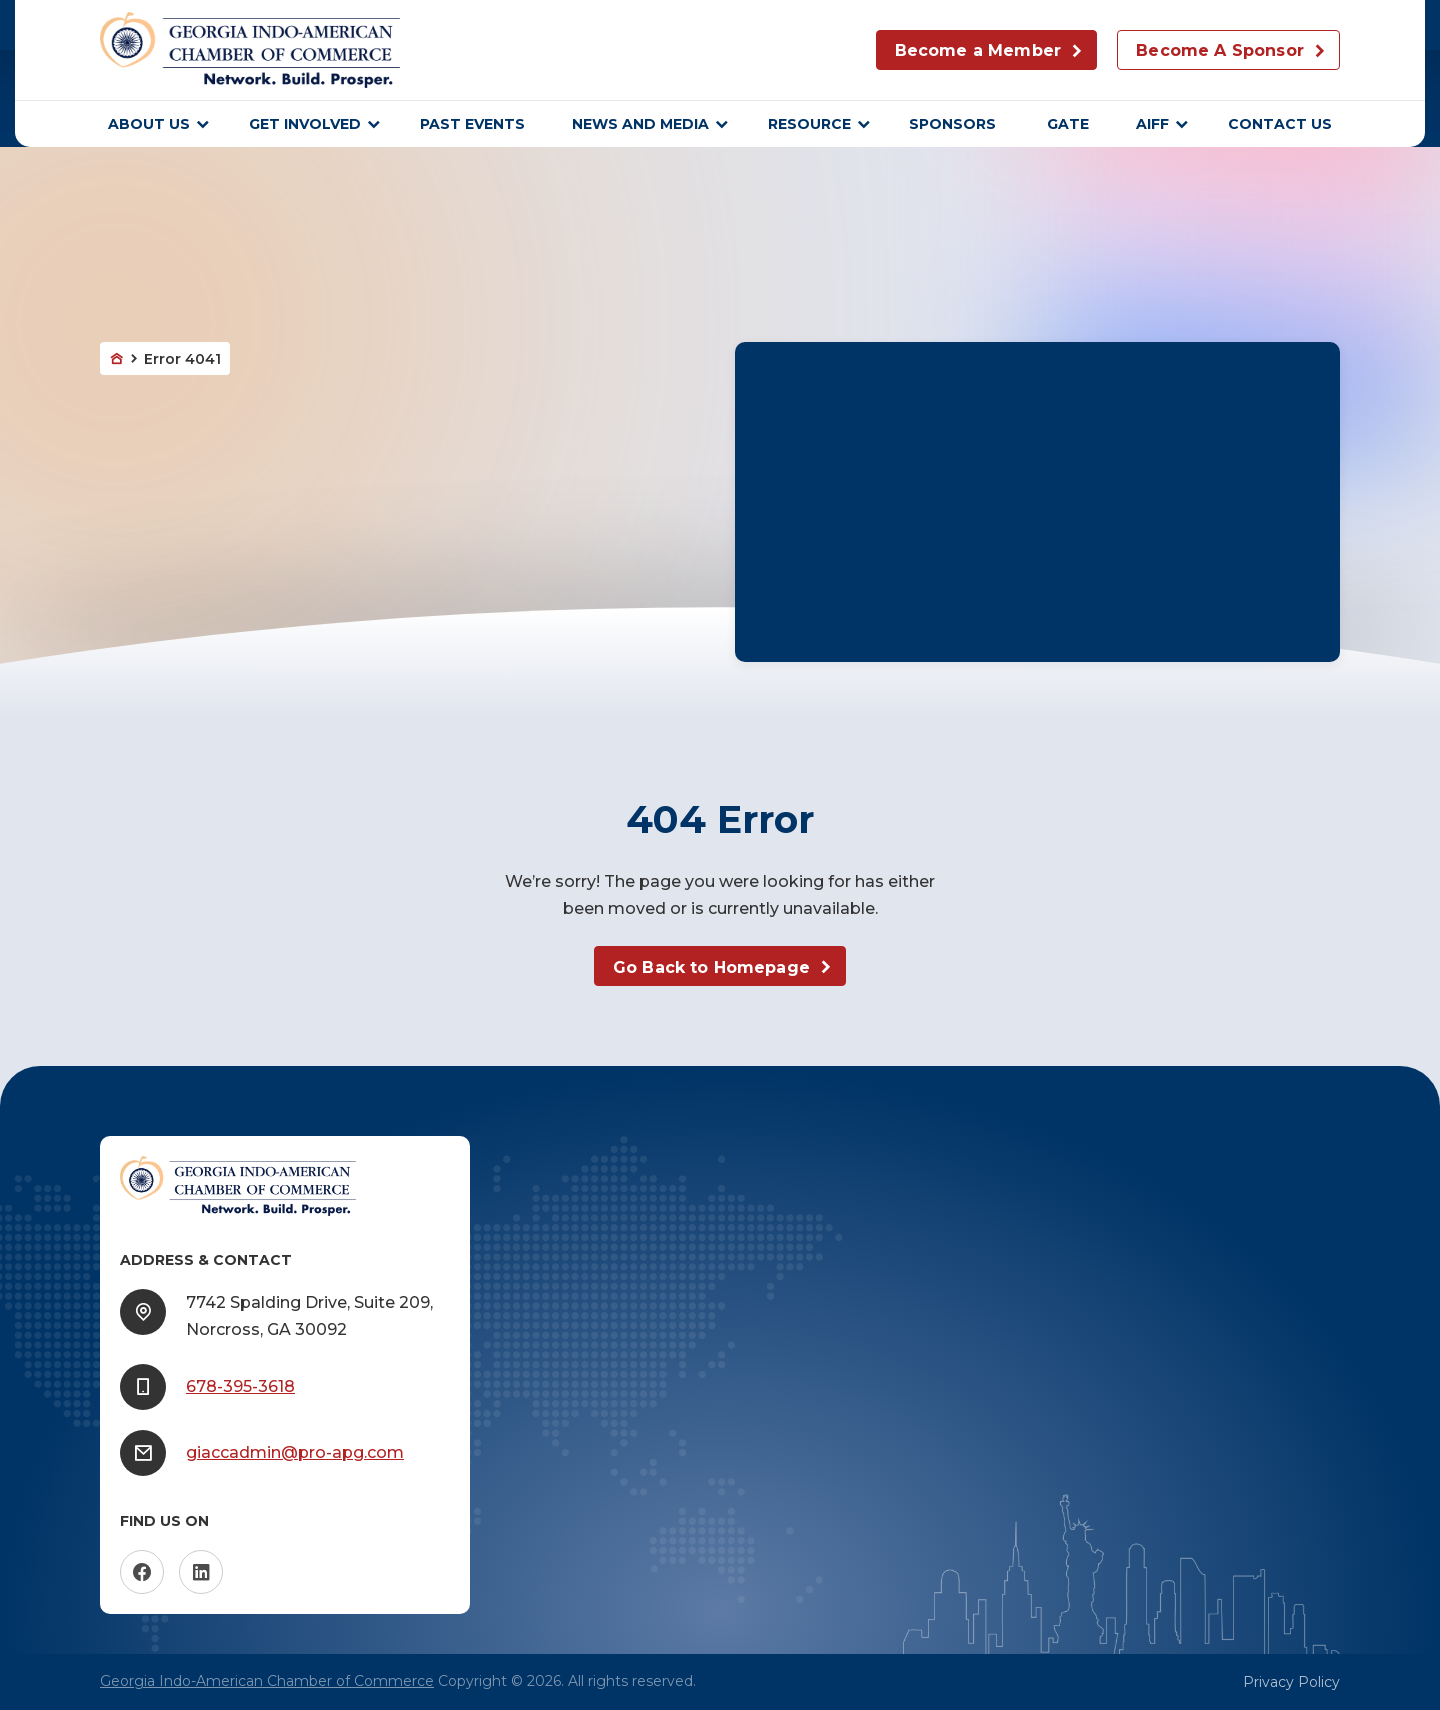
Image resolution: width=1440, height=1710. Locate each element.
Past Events (472, 124)
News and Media (640, 124)
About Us (149, 124)
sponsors (954, 124)
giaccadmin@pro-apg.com (295, 1452)
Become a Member (978, 50)
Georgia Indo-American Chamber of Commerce (267, 1681)
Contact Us (1280, 124)
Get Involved (305, 124)
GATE (1068, 124)
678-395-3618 (240, 1386)
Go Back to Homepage (711, 967)
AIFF (1152, 124)
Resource (809, 124)
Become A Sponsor (1220, 50)
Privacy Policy (1291, 1682)
